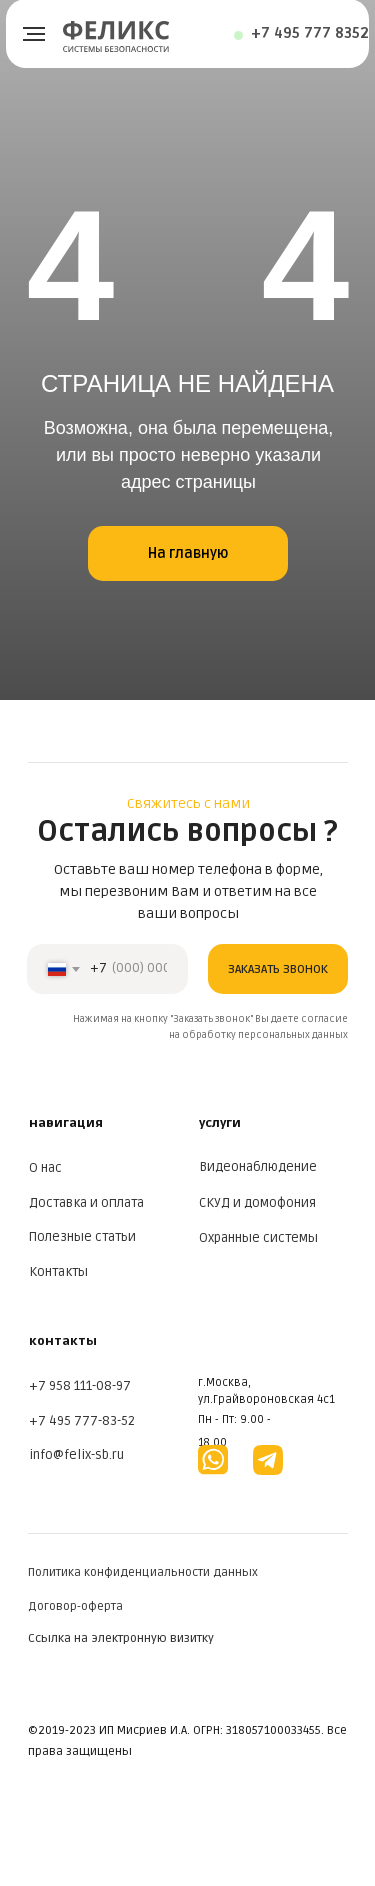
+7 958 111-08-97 (80, 1386)
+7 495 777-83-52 (82, 1421)
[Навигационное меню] (34, 34)
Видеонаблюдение (258, 1167)
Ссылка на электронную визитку (121, 1638)
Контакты (58, 1272)
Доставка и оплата (86, 1203)
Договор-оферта (75, 1606)
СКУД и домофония (257, 1203)
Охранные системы (258, 1238)
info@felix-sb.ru (76, 1455)
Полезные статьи (82, 1237)
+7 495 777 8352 (310, 33)
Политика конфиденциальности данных (143, 1572)
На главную (188, 553)
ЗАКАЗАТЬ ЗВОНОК (278, 969)
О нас (45, 1168)
